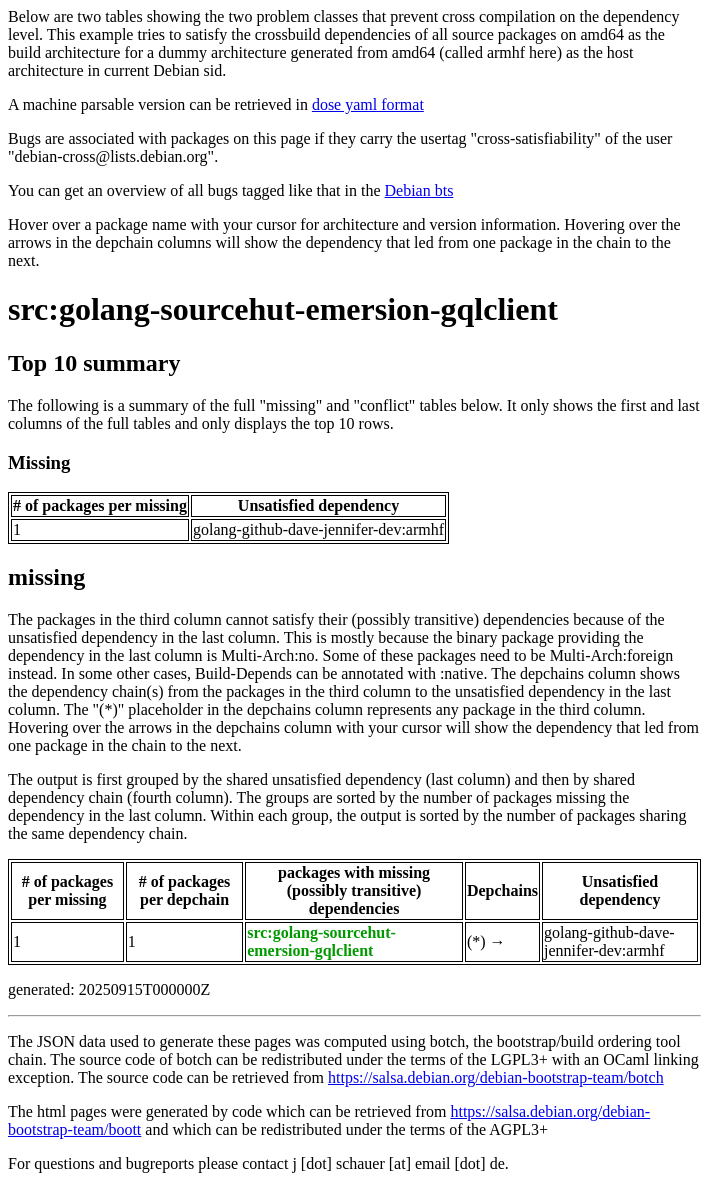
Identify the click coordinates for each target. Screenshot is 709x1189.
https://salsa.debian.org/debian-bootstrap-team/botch (496, 1077)
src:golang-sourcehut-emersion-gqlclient (283, 309)
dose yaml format (368, 104)
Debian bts (419, 190)
